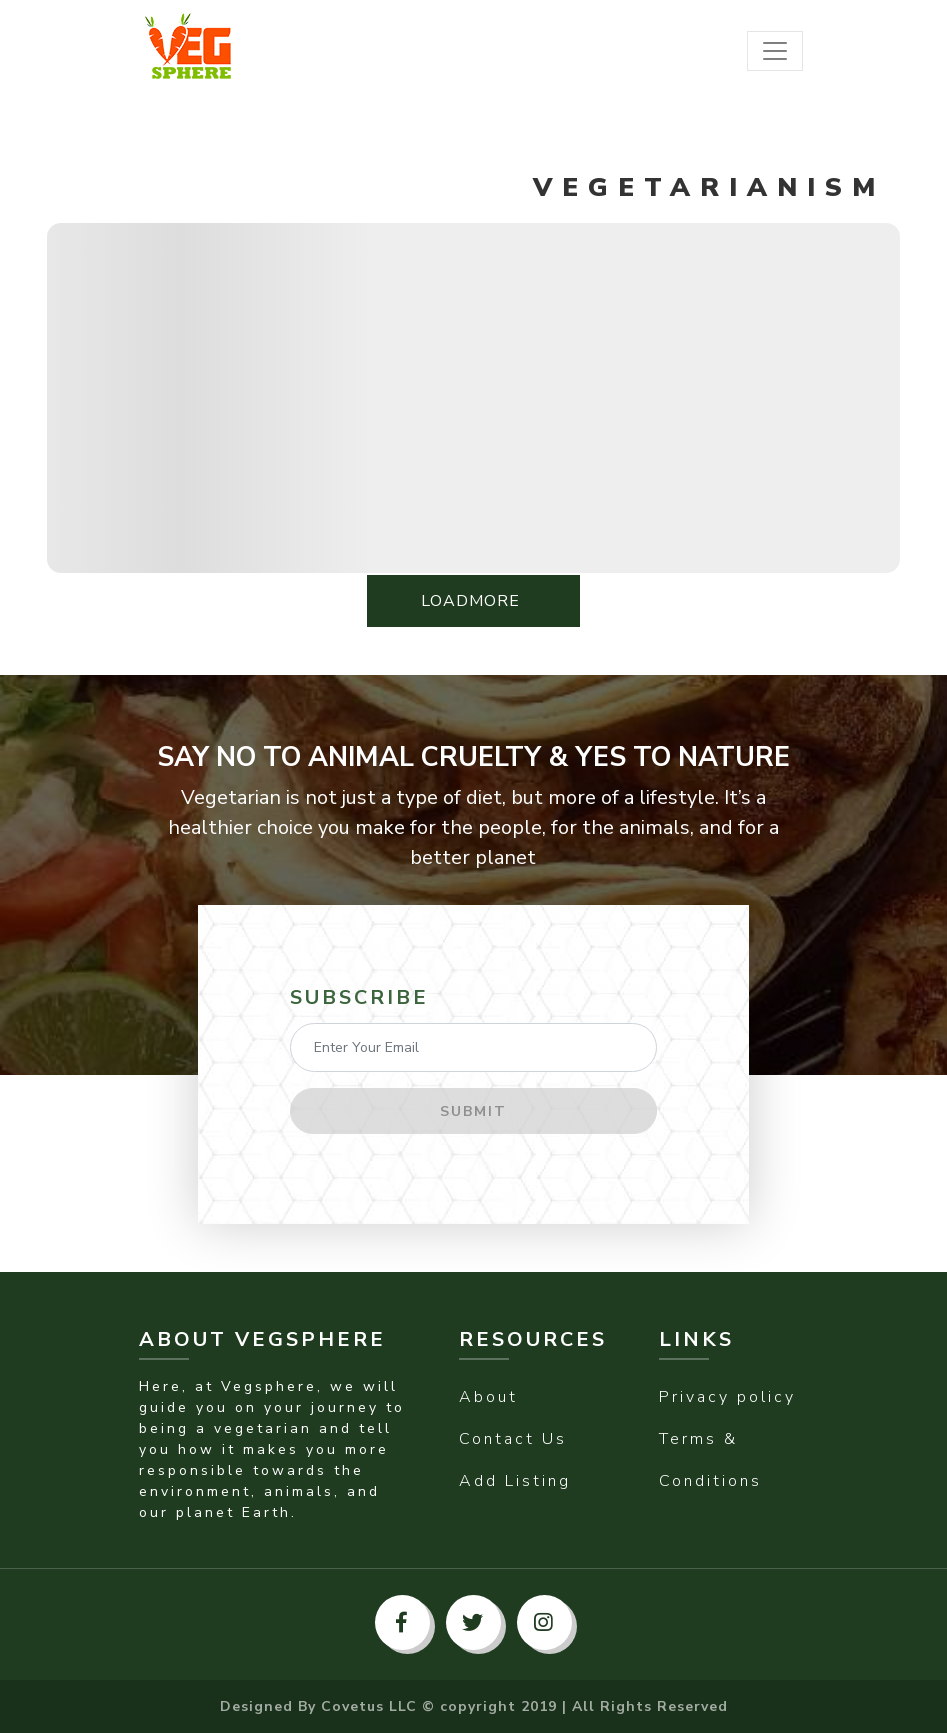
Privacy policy (727, 1397)
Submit (473, 1111)
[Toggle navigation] (775, 51)
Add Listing (515, 1481)
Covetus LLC (369, 1706)
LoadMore (473, 601)
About (488, 1397)
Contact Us (513, 1439)
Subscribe (359, 997)
